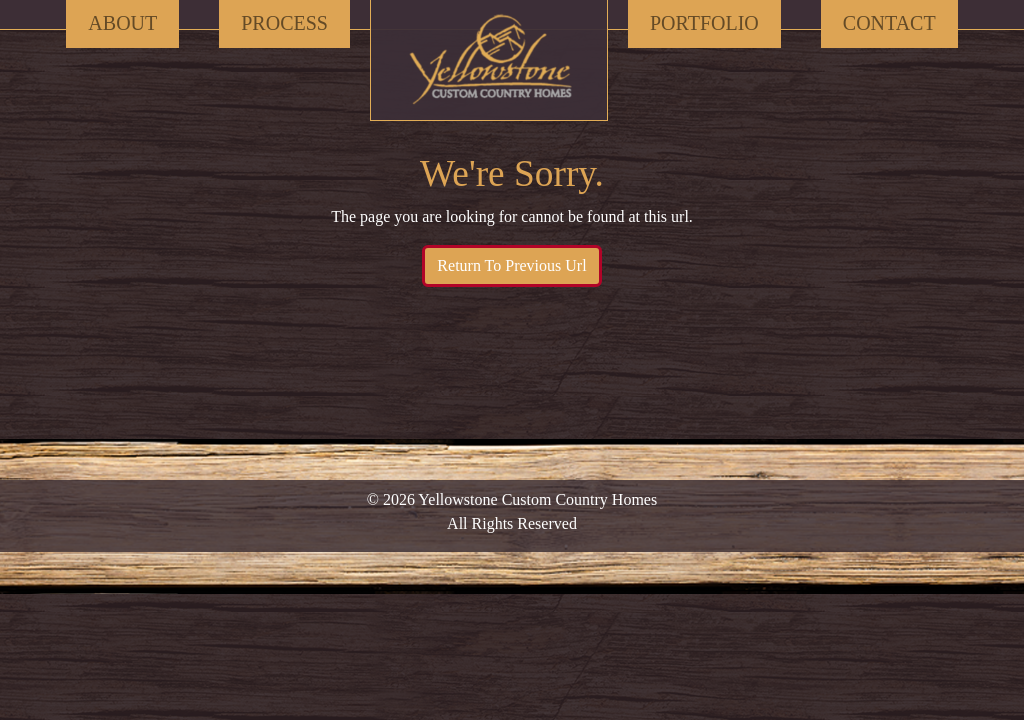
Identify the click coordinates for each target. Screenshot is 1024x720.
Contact (889, 23)
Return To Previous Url (511, 265)
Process (284, 23)
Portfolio (704, 23)
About (122, 23)
